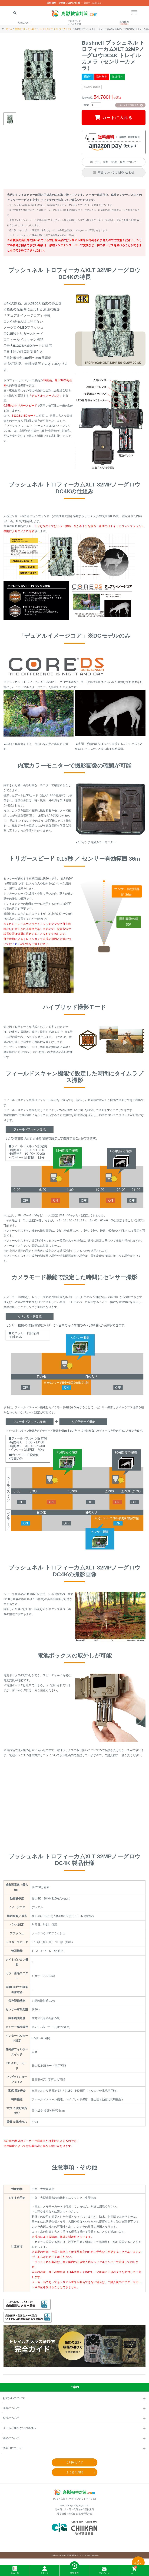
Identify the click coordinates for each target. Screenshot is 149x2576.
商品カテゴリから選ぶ (25, 29)
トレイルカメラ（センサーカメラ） (55, 29)
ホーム (9, 29)
